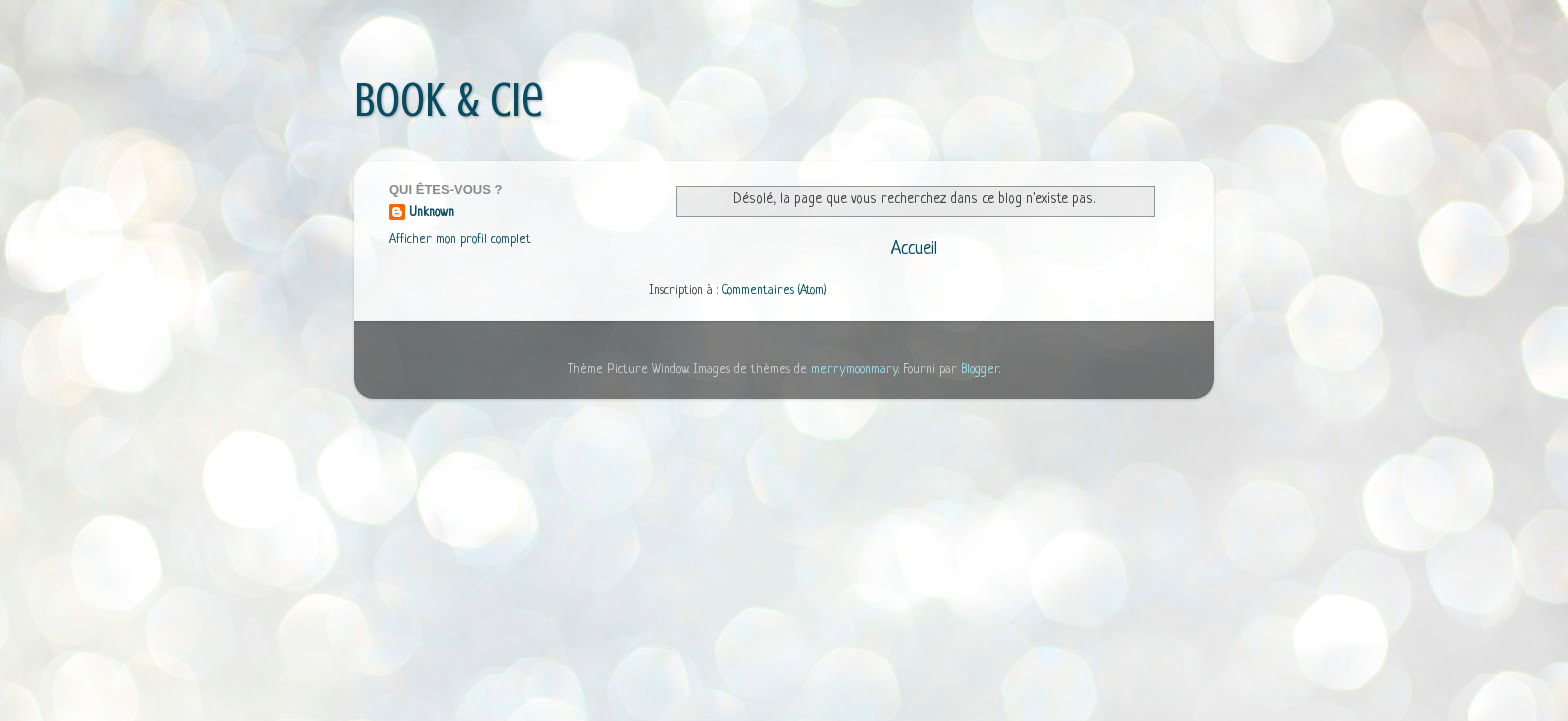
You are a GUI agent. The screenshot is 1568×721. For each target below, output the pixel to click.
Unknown (431, 213)
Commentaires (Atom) (774, 291)
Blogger (980, 370)
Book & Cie (448, 100)
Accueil (914, 249)
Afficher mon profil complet (460, 240)
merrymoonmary (854, 370)
